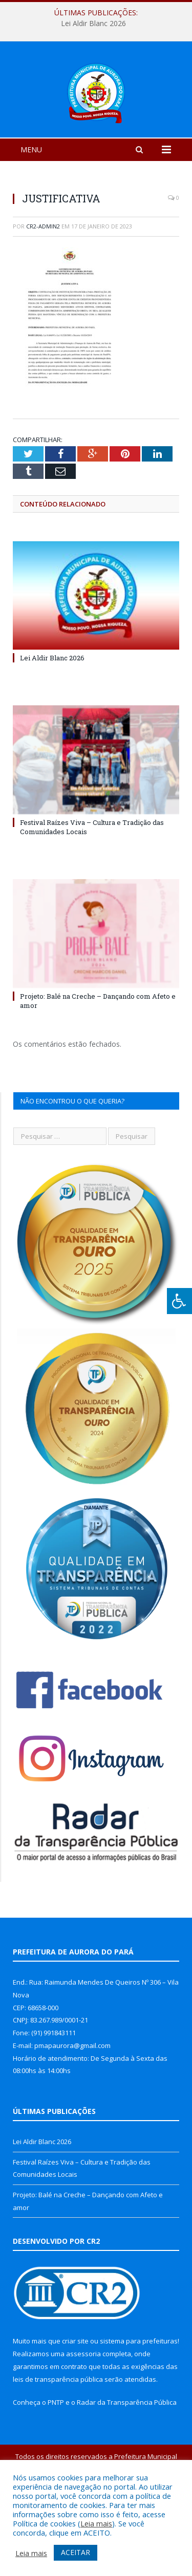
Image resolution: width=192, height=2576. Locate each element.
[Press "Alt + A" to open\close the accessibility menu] (179, 1301)
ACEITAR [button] (75, 2552)
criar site (75, 2401)
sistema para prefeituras (139, 2401)
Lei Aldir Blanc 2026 (93, 23)
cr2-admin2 (43, 286)
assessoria (83, 2414)
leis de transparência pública (58, 2439)
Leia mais (96, 2523)
